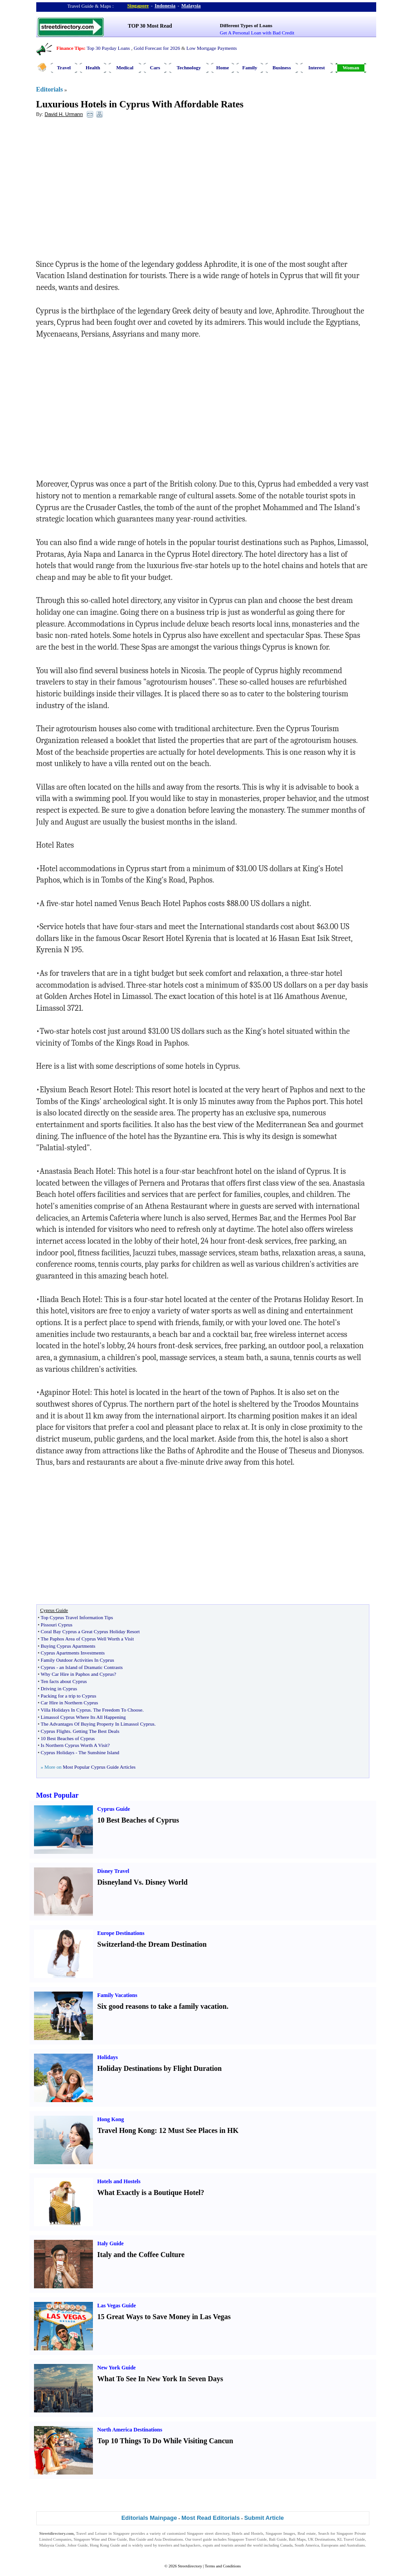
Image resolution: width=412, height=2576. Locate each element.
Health (93, 67)
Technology (189, 67)
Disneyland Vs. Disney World (142, 1882)
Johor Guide (78, 2545)
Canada (286, 2545)
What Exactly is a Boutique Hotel (149, 2192)
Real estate (307, 2533)
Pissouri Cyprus (57, 1624)
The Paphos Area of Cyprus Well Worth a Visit (87, 1638)
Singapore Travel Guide (247, 2539)
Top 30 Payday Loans (108, 48)
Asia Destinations (168, 2539)
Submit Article (264, 2517)
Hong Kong (110, 2119)
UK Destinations (321, 2539)
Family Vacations (117, 1995)
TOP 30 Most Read (150, 26)
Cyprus (48, 1667)
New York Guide (116, 2367)
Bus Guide (137, 2539)
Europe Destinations (121, 1933)
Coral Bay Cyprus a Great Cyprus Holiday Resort (90, 1631)
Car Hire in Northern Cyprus (69, 1702)
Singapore (138, 5)
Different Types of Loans (246, 25)
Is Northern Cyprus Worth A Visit (74, 1745)
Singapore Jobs (51, 2550)
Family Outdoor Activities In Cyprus (77, 1660)
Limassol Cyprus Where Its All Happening (83, 1717)
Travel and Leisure (91, 2533)
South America (307, 2545)
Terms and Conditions (223, 2566)
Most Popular (57, 1795)
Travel (64, 67)
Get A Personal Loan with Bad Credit (257, 32)
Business (281, 67)
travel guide (202, 2539)
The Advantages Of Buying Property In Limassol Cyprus (98, 1724)
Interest (316, 67)
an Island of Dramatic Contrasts (91, 1667)
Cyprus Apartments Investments (73, 1652)
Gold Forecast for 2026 (157, 48)
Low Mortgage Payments (211, 48)
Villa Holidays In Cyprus (66, 1710)
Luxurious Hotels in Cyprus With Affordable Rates (140, 104)
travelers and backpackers (179, 2545)
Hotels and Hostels (119, 2181)
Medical (125, 67)
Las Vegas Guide (116, 2305)
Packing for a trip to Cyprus (69, 1695)
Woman (351, 67)
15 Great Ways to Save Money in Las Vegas (164, 2316)
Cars (155, 67)
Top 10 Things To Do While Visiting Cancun (165, 2441)
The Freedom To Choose (117, 1710)
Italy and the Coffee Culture (141, 2254)
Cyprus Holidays (57, 1752)
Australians (355, 2545)
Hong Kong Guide (105, 2545)
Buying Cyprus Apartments (68, 1646)
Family (249, 67)
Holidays (107, 2057)
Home (222, 67)
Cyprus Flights (55, 1731)
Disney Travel (113, 1871)
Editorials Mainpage (149, 2517)
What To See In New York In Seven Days (160, 2379)
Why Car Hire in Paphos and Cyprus (77, 1674)
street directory (217, 2533)
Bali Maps (297, 2539)
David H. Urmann (63, 114)
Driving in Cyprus (59, 1688)
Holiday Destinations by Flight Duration (159, 2068)
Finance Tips (70, 48)
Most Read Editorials (210, 2517)
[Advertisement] (110, 190)
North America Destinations (129, 2429)
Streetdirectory (190, 2566)
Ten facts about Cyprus (64, 1681)
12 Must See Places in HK (199, 2130)
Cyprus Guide (113, 1809)
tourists (227, 2545)
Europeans (330, 2545)
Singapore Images (280, 2533)
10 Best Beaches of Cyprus (68, 1738)
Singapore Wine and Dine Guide (99, 2539)
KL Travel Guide (351, 2539)
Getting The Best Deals (96, 1731)
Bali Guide (277, 2539)
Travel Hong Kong (126, 2130)
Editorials (49, 89)
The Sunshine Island (98, 1752)
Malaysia (191, 5)
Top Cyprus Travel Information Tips (77, 1617)
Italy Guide (110, 2243)
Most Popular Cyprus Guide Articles (99, 1767)
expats (208, 2545)
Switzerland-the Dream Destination (152, 1944)
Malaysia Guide (52, 2545)
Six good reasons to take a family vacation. (162, 2006)
